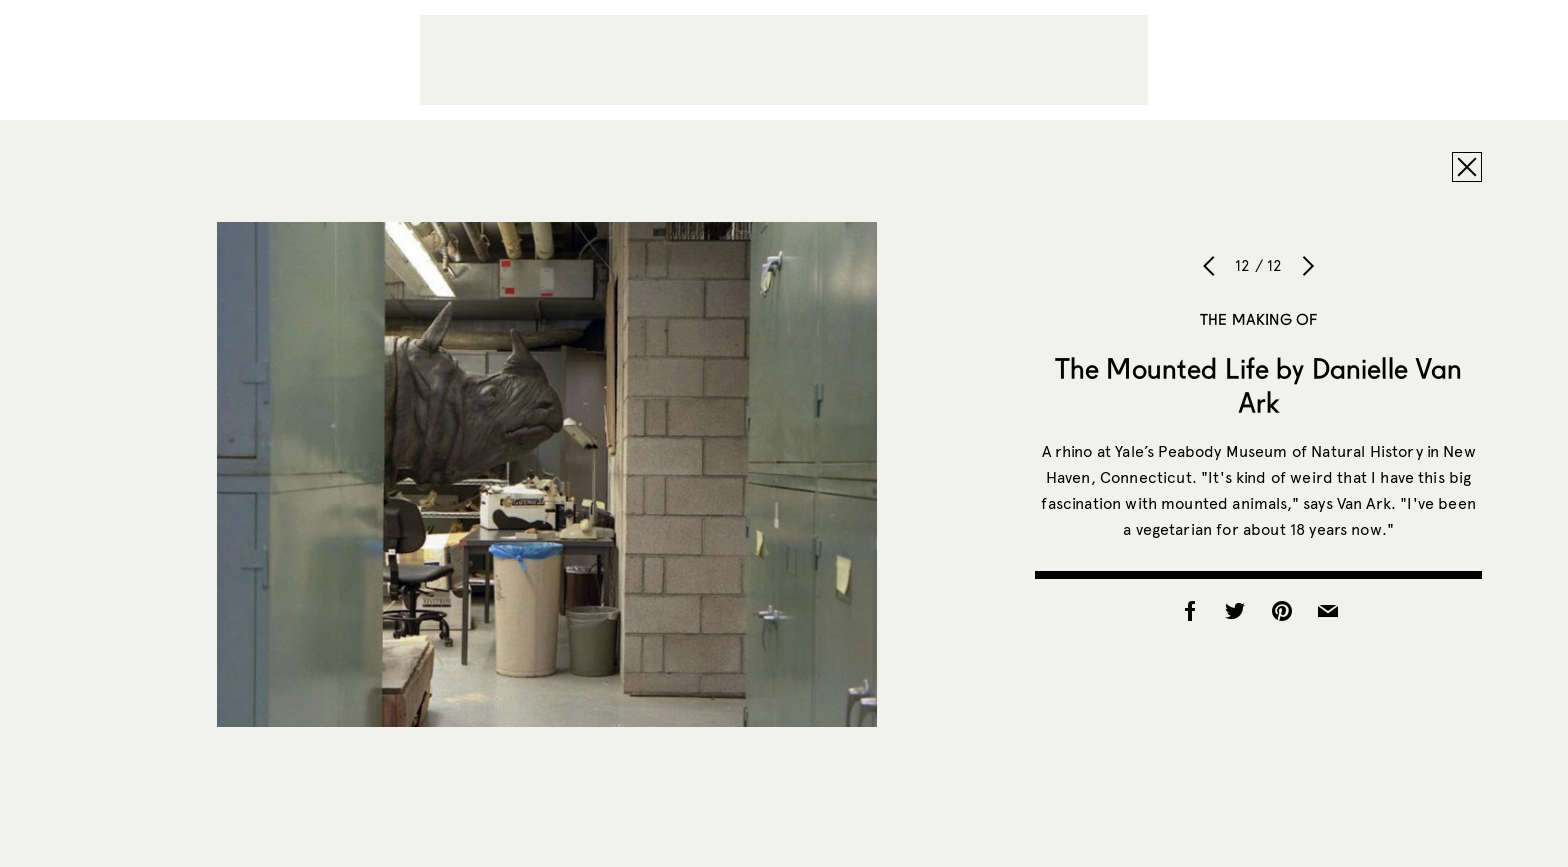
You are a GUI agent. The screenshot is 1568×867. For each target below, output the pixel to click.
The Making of (1258, 319)
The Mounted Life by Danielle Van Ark (1258, 385)
